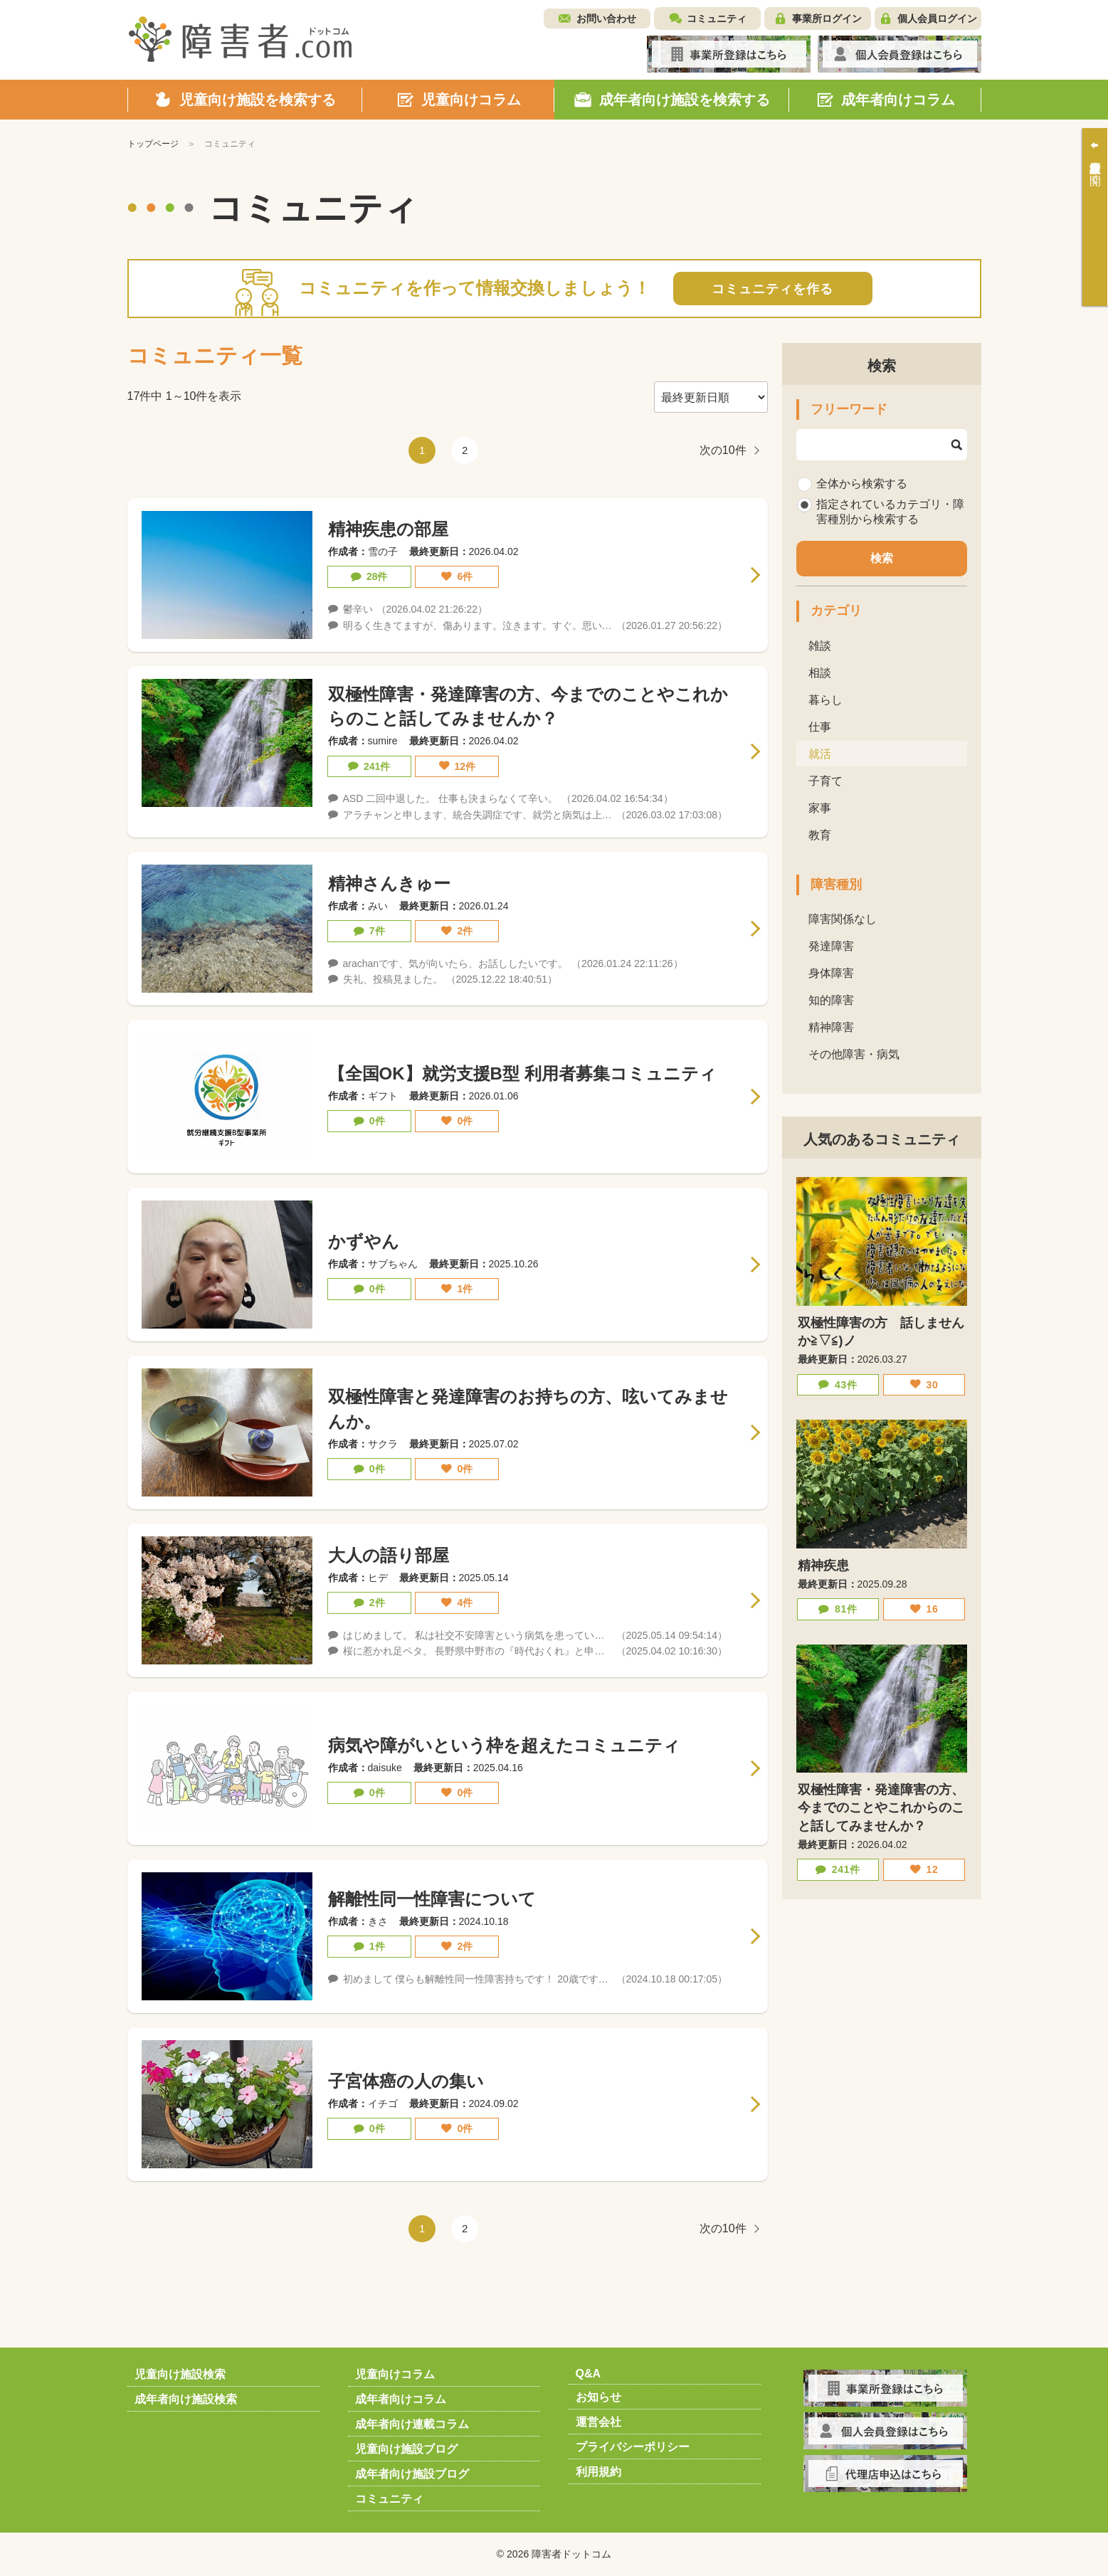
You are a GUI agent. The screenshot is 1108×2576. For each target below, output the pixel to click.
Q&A (588, 2374)
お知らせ (598, 2397)
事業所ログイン (827, 18)
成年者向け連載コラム (412, 2424)
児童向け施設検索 (180, 2374)
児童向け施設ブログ (406, 2449)
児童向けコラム (395, 2374)
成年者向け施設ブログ (412, 2474)
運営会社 (598, 2422)
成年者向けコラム (400, 2399)
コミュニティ (716, 18)
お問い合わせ (606, 18)
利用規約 (598, 2472)
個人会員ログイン (937, 18)
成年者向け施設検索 (185, 2399)
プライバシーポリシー (633, 2447)
